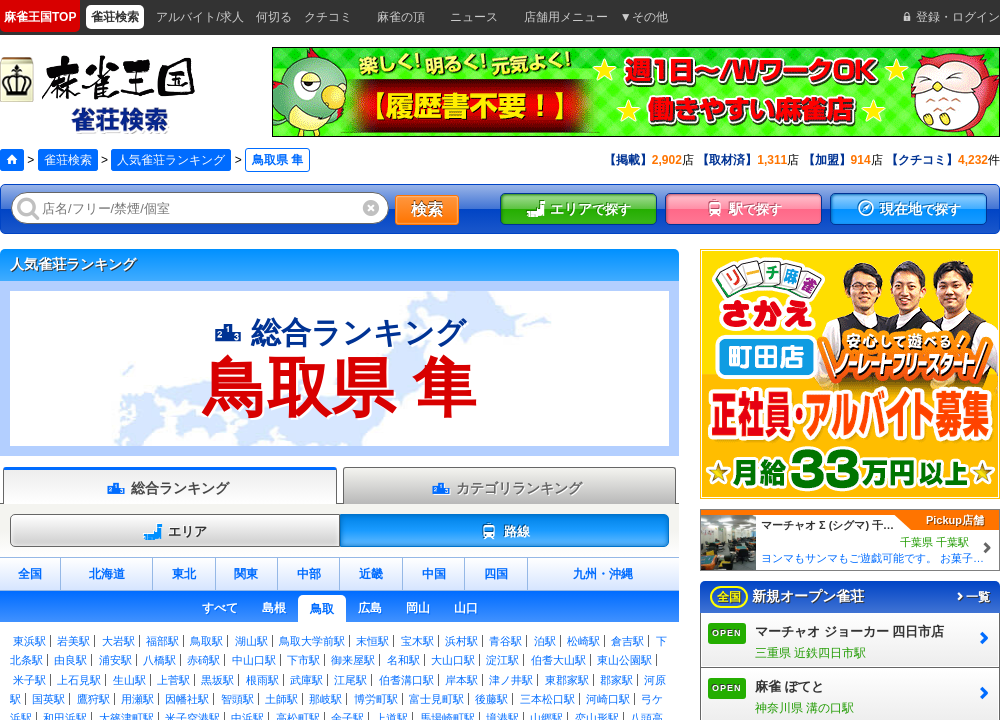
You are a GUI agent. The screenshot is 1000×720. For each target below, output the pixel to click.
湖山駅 (251, 641)
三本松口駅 (547, 699)
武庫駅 (306, 680)
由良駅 (70, 660)
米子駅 (29, 680)
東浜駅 (29, 641)
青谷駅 (505, 641)
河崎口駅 (608, 699)
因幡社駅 (187, 699)
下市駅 (303, 660)
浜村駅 (461, 641)
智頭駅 (237, 699)
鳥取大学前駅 (312, 641)
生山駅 (129, 680)
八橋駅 (159, 660)
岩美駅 (73, 641)
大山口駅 (453, 660)
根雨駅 (262, 680)
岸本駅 (461, 680)
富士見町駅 (436, 699)
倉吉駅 (627, 641)
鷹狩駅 (93, 699)
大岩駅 (118, 641)
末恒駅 (372, 641)
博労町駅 (376, 699)
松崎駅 (583, 641)
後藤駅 (491, 699)
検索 (427, 209)
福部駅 (162, 641)
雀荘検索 (68, 160)
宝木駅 (417, 641)
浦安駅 (115, 660)
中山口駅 (254, 660)
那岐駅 (325, 699)
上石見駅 (79, 680)
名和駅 (403, 660)
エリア (175, 532)
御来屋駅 (353, 660)
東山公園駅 (624, 660)
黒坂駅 (217, 680)
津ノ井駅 (511, 680)
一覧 (972, 597)
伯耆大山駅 (558, 660)
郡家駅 (616, 680)
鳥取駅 (206, 641)
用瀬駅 (137, 699)
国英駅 (48, 699)
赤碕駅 (203, 660)
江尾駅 (350, 680)
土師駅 (281, 699)
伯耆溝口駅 (406, 680)
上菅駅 (173, 680)
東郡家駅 (567, 680)
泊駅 (545, 641)
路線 (504, 532)
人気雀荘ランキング (171, 160)
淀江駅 (502, 660)
